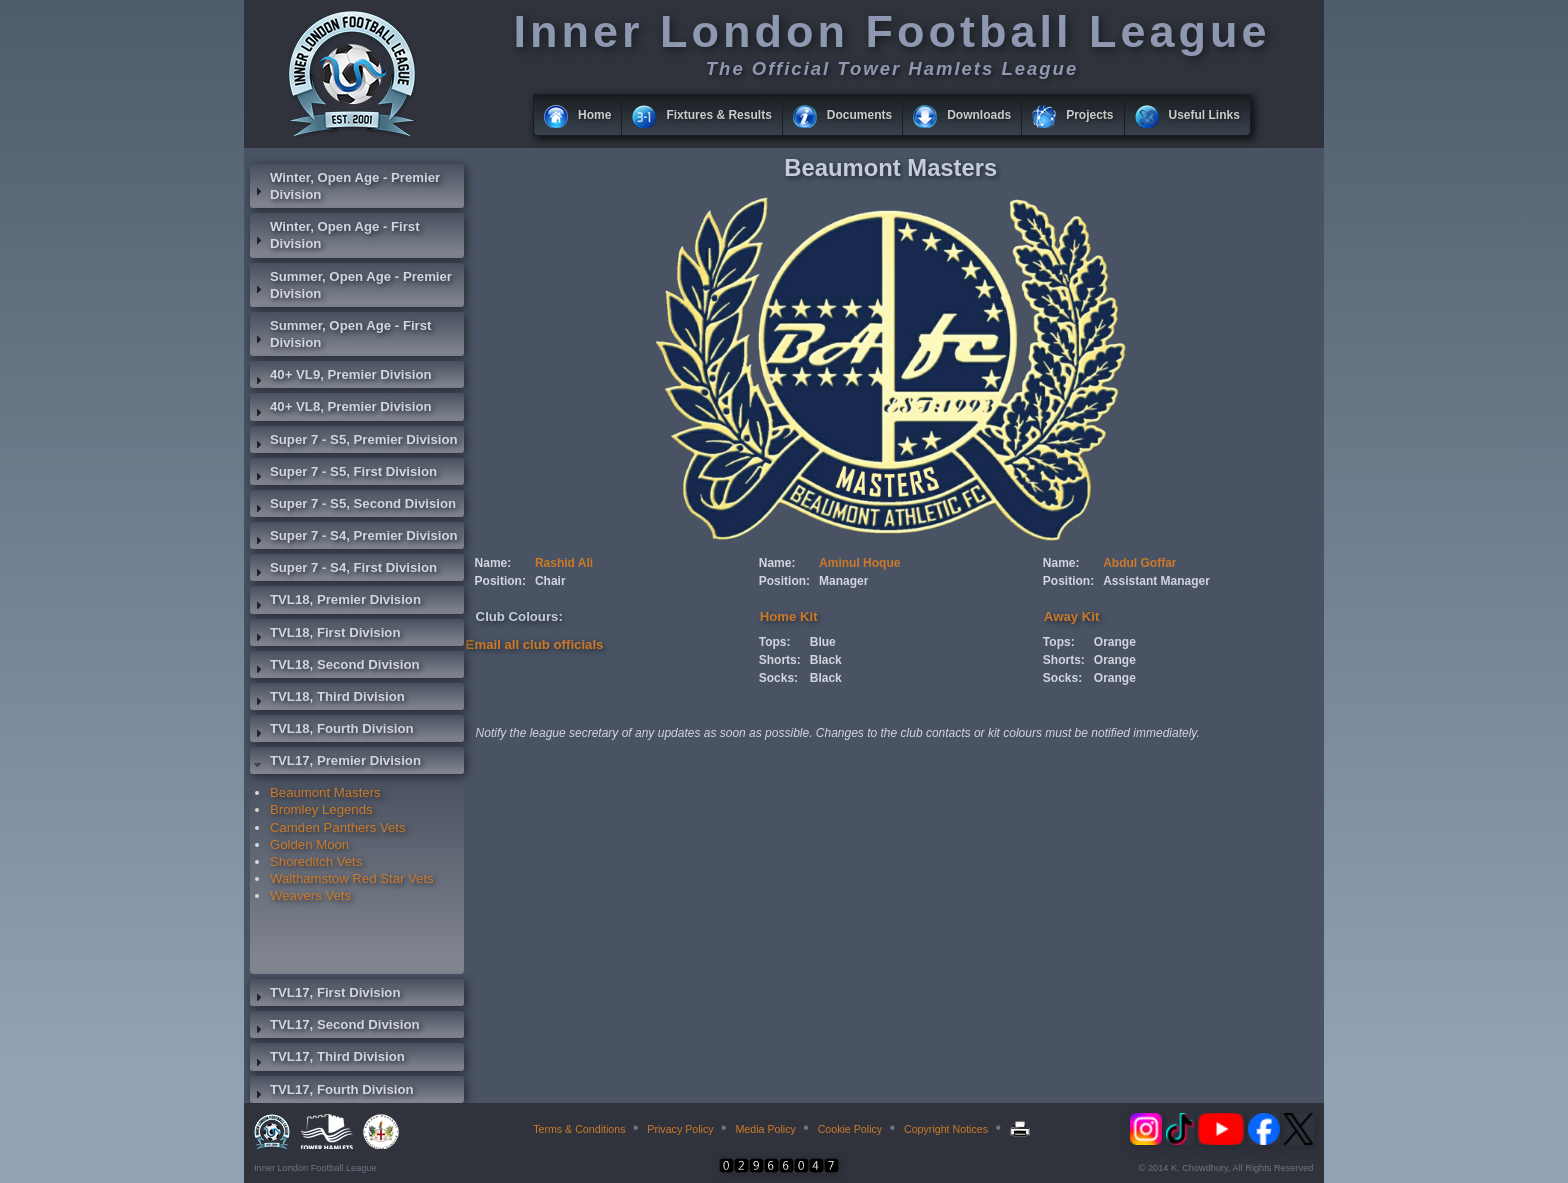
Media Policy (765, 1129)
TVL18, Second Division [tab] (335, 667)
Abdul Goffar (1139, 563)
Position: (500, 581)
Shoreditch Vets (316, 861)
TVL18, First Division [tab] (325, 635)
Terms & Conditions (579, 1129)
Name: (493, 563)
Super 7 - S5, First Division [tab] (343, 474)
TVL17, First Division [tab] (325, 995)
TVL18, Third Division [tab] (327, 699)
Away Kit (1071, 616)
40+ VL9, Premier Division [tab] (341, 377)
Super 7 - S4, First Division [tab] (343, 570)
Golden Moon (309, 844)
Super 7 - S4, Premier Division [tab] (354, 538)
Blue (823, 642)
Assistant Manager (1156, 581)
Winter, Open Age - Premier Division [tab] (345, 186)
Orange (1115, 642)
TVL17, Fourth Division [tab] (332, 1092)
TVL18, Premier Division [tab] (335, 602)
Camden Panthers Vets (338, 827)
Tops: (775, 642)
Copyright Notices (946, 1129)
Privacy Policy (680, 1129)
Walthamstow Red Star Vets (352, 878)
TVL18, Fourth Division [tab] (332, 731)
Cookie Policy (850, 1129)
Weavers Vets (310, 895)
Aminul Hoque (859, 563)
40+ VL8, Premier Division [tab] (341, 409)
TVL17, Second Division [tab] (335, 1027)
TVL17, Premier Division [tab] (335, 763)
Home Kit (789, 616)
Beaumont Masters (325, 792)
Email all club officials (535, 644)
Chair (550, 581)
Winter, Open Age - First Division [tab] (335, 235)
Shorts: (780, 660)
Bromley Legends (321, 809)
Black (826, 660)
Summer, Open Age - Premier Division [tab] (351, 285)
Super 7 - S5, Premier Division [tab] (354, 442)
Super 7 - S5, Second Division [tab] (353, 506)
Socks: (778, 678)
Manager (843, 581)
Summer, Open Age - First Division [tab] (340, 334)
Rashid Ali (564, 563)
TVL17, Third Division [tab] (327, 1059)
